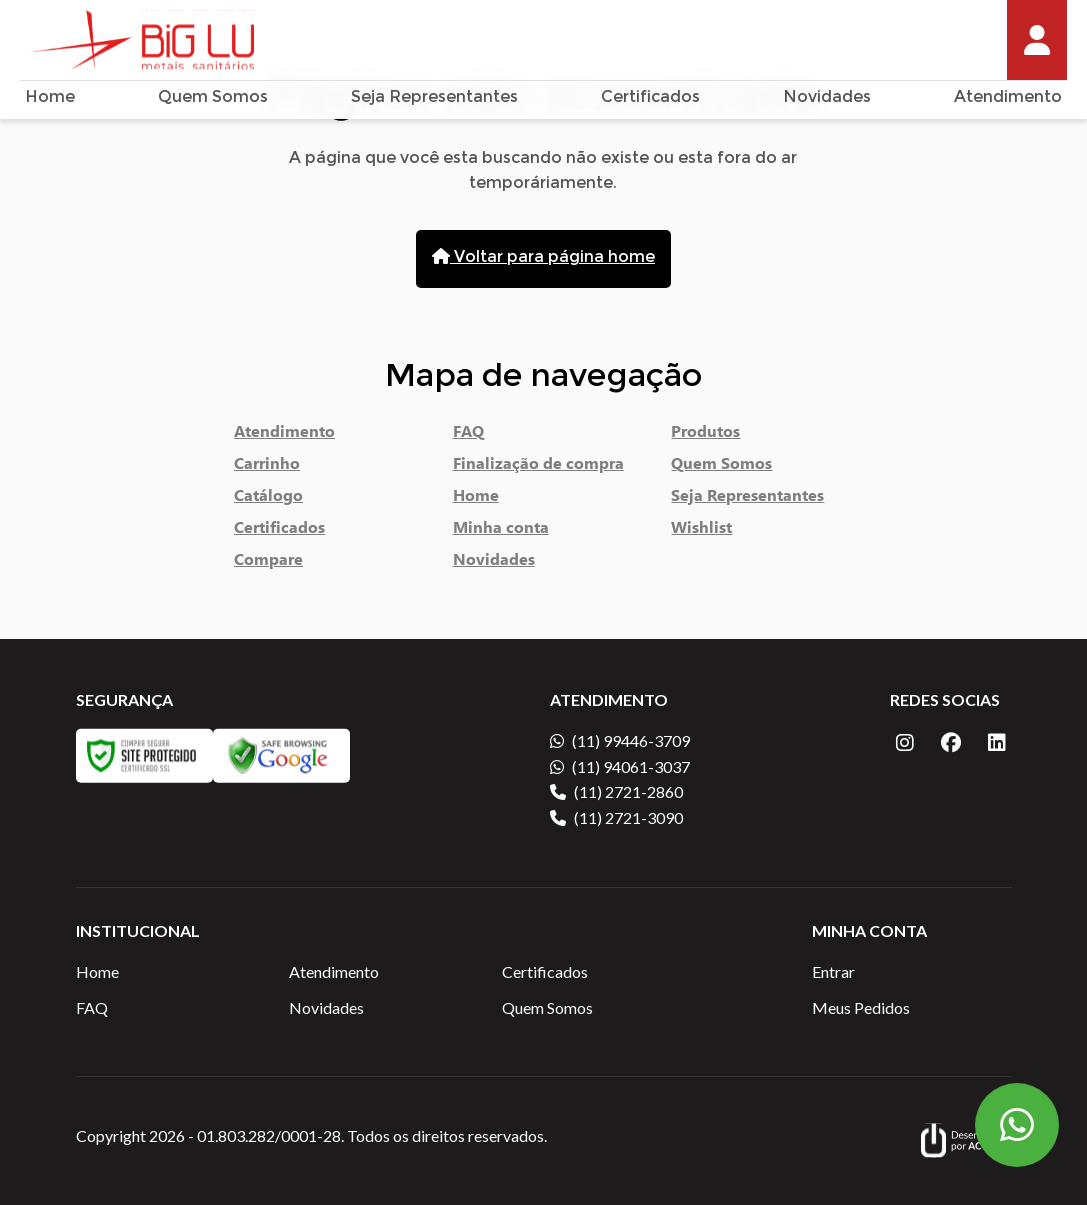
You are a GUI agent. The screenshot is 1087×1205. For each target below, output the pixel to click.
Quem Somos (213, 98)
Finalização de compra (538, 467)
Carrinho (267, 467)
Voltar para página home (543, 258)
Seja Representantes (434, 98)
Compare (268, 563)
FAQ (468, 435)
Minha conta (501, 531)
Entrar (833, 971)
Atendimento (1008, 98)
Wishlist (701, 531)
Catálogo (268, 499)
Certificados (650, 98)
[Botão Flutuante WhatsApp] (1017, 1125)
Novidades (827, 98)
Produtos (705, 435)
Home (50, 98)
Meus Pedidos (861, 1007)
